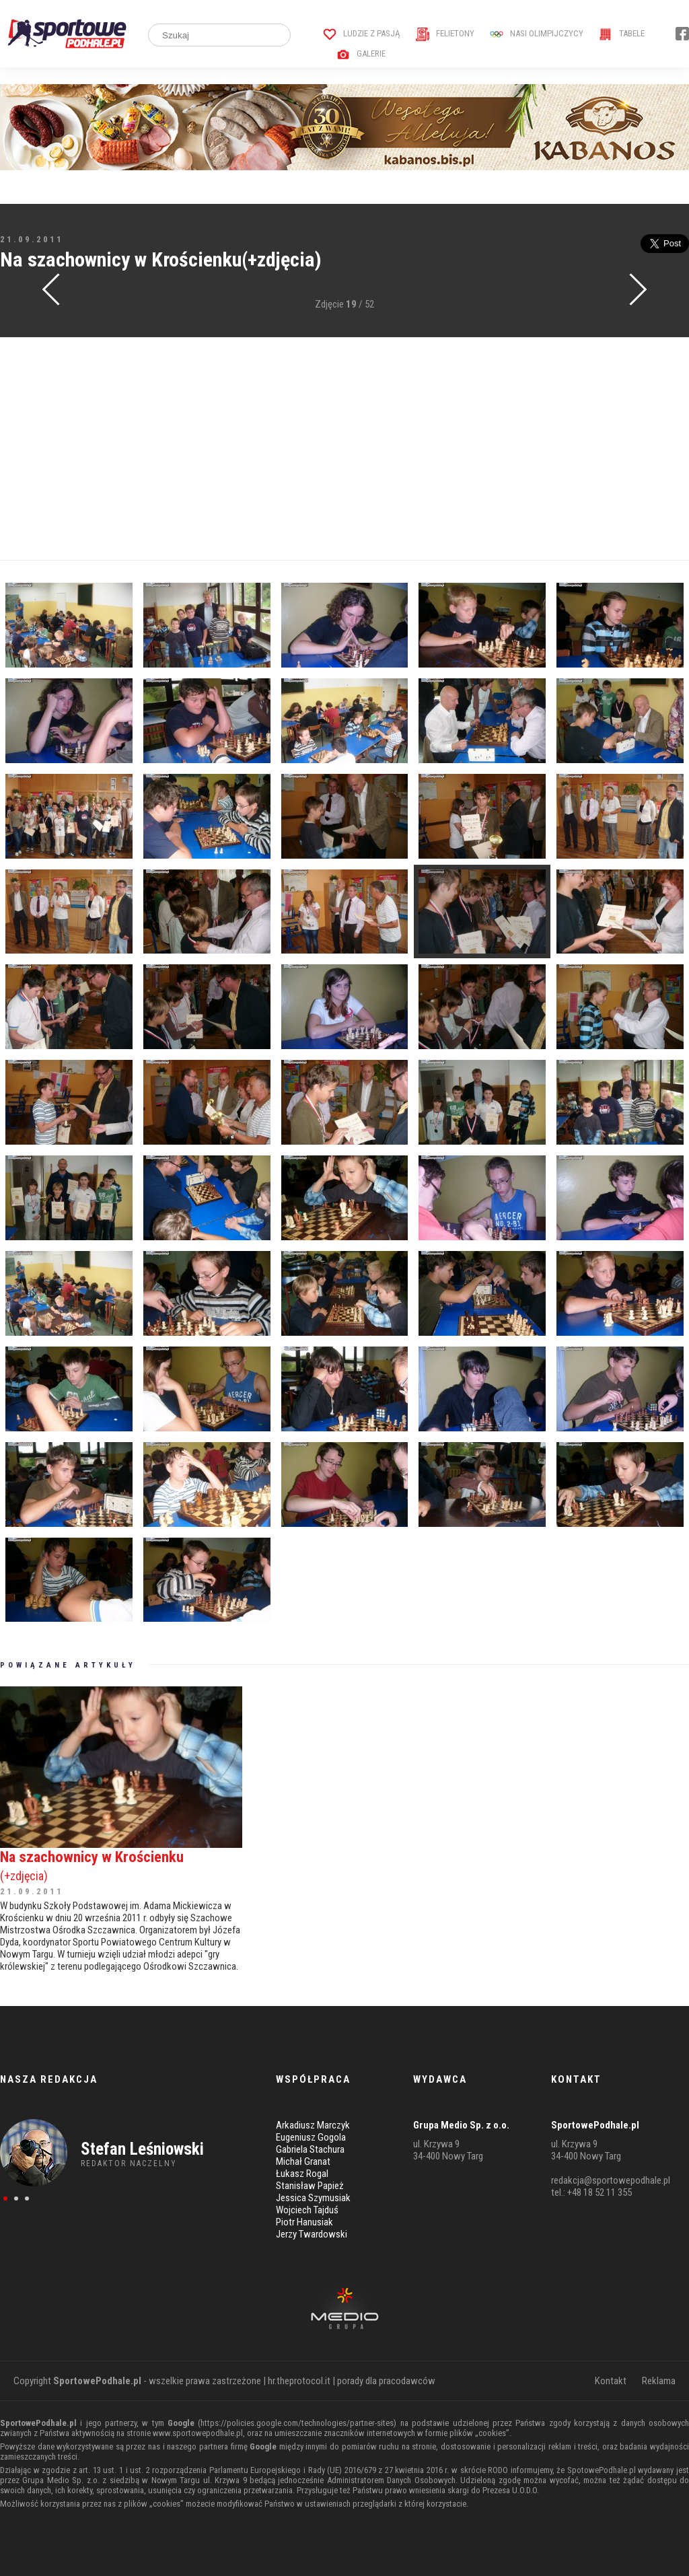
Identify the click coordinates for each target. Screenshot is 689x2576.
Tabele (622, 33)
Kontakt (610, 2381)
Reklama (659, 2381)
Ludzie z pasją (361, 33)
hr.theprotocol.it (299, 2381)
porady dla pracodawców (386, 2381)
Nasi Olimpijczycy (536, 33)
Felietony (445, 33)
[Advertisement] (344, 449)
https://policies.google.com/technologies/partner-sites (297, 2423)
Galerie (361, 53)
